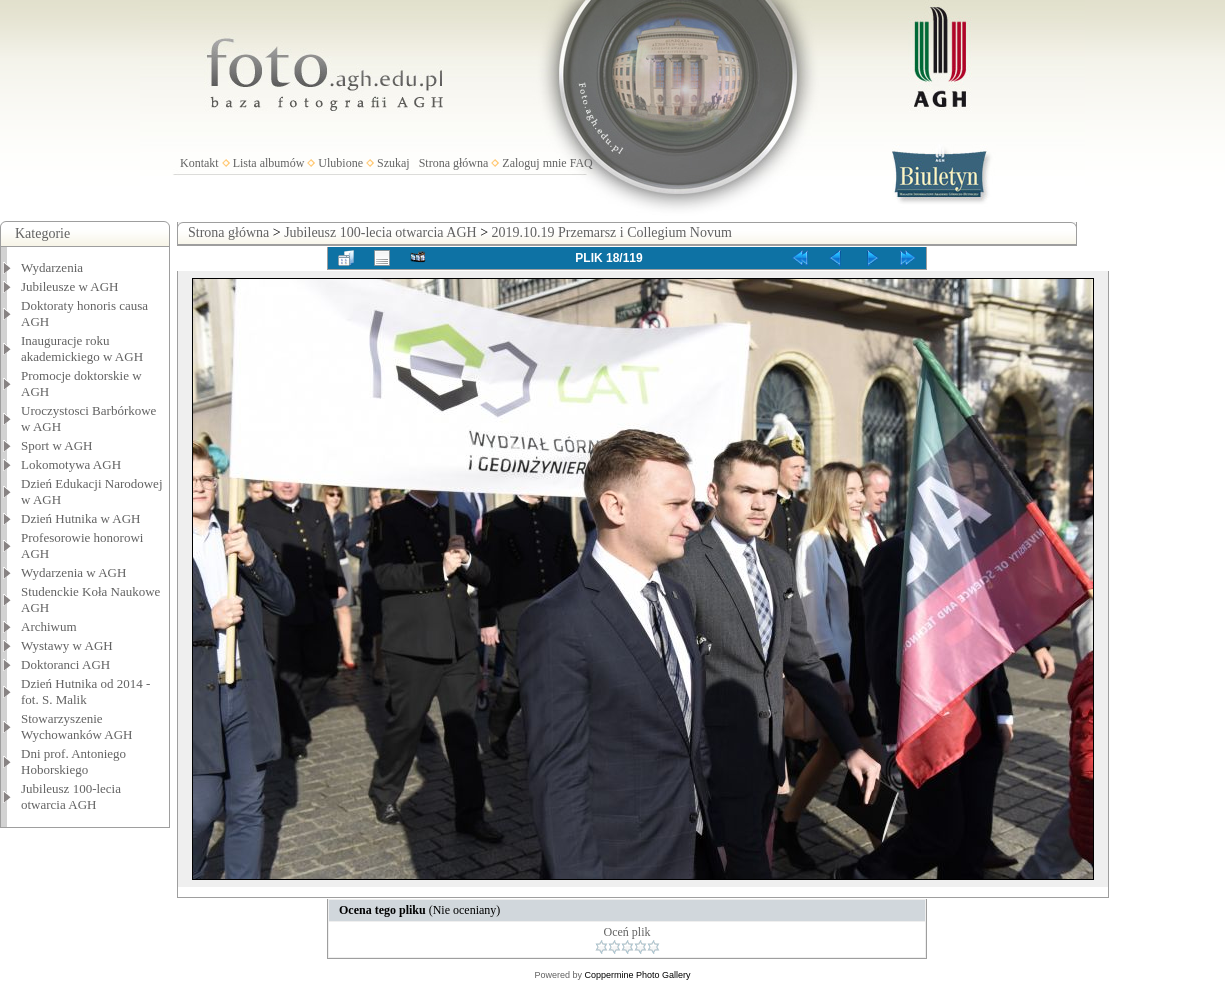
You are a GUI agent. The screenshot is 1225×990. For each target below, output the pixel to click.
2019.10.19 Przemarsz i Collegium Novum (612, 232)
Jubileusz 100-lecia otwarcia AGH (71, 796)
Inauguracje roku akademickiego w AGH (82, 348)
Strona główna (454, 163)
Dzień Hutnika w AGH (81, 518)
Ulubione (340, 163)
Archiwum (49, 626)
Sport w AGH (57, 445)
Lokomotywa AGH (71, 464)
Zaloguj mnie (534, 163)
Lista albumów (269, 163)
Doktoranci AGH (65, 664)
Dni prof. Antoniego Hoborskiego (73, 761)
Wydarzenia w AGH (73, 572)
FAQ (581, 163)
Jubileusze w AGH (70, 286)
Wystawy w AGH (67, 645)
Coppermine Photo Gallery (637, 975)
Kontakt (199, 163)
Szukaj (393, 163)
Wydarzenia (52, 267)
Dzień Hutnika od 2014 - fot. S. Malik (85, 691)
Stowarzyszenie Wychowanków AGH (77, 726)
